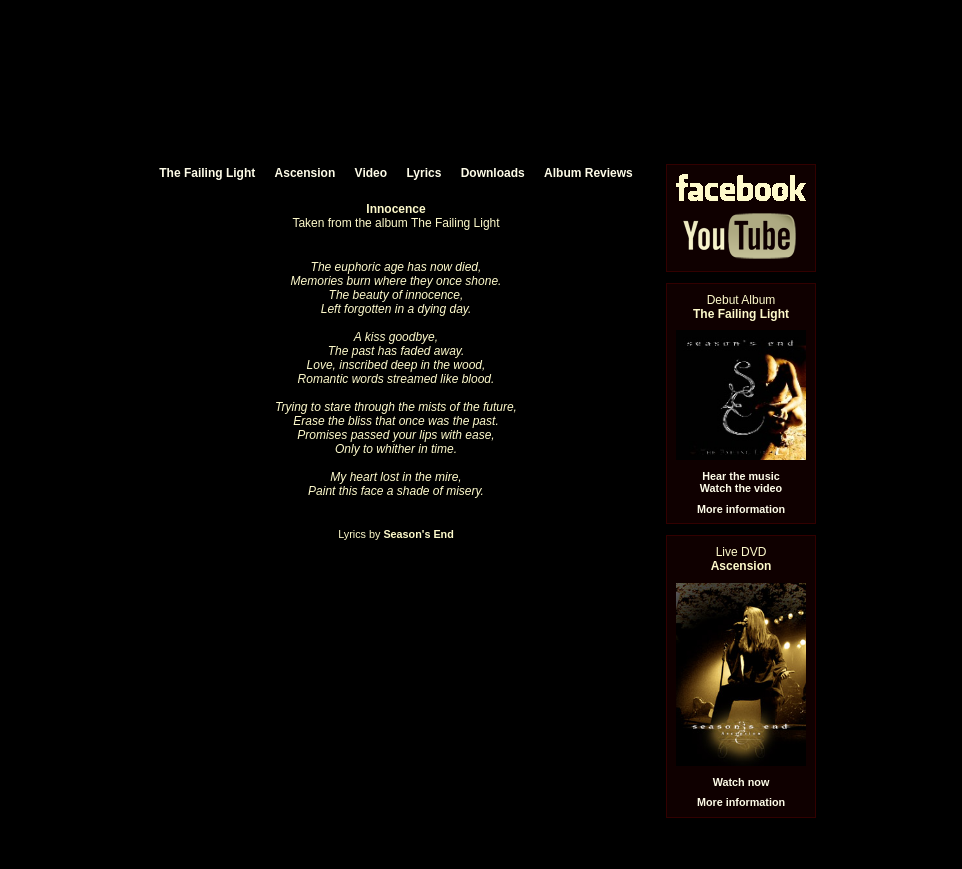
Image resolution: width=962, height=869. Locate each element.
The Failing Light (207, 173)
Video (371, 173)
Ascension (305, 173)
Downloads (493, 173)
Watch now (741, 782)
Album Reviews (588, 173)
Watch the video (741, 488)
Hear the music (740, 476)
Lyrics (423, 173)
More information (741, 509)
